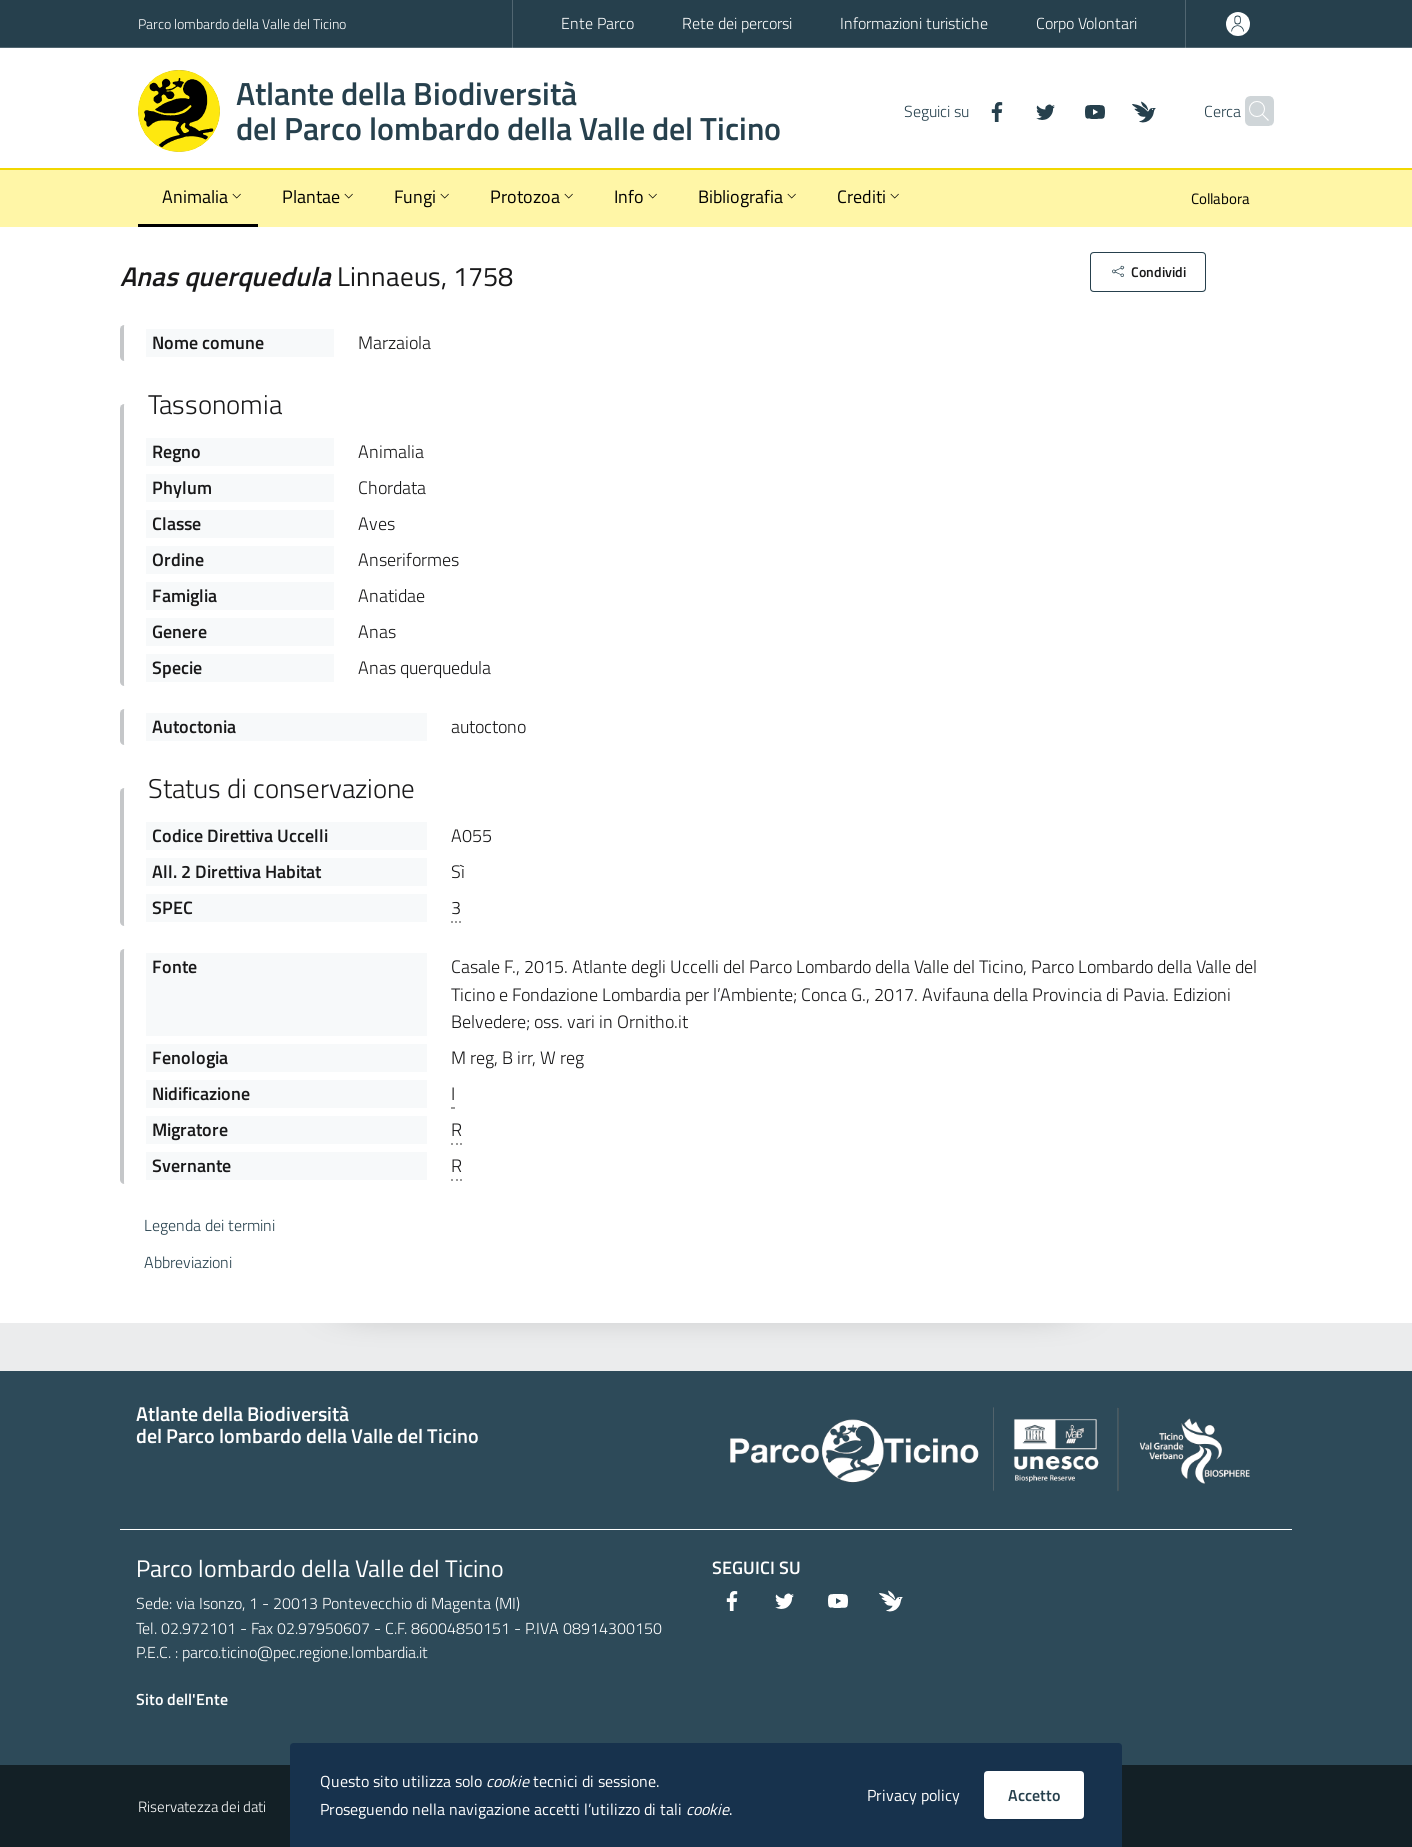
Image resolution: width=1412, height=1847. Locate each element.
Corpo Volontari (1086, 23)
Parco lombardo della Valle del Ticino (242, 23)
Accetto (1034, 1795)
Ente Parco (597, 23)
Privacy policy (913, 1795)
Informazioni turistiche (914, 23)
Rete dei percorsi (737, 23)
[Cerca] (1250, 111)
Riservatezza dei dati (202, 1806)
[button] (1147, 272)
